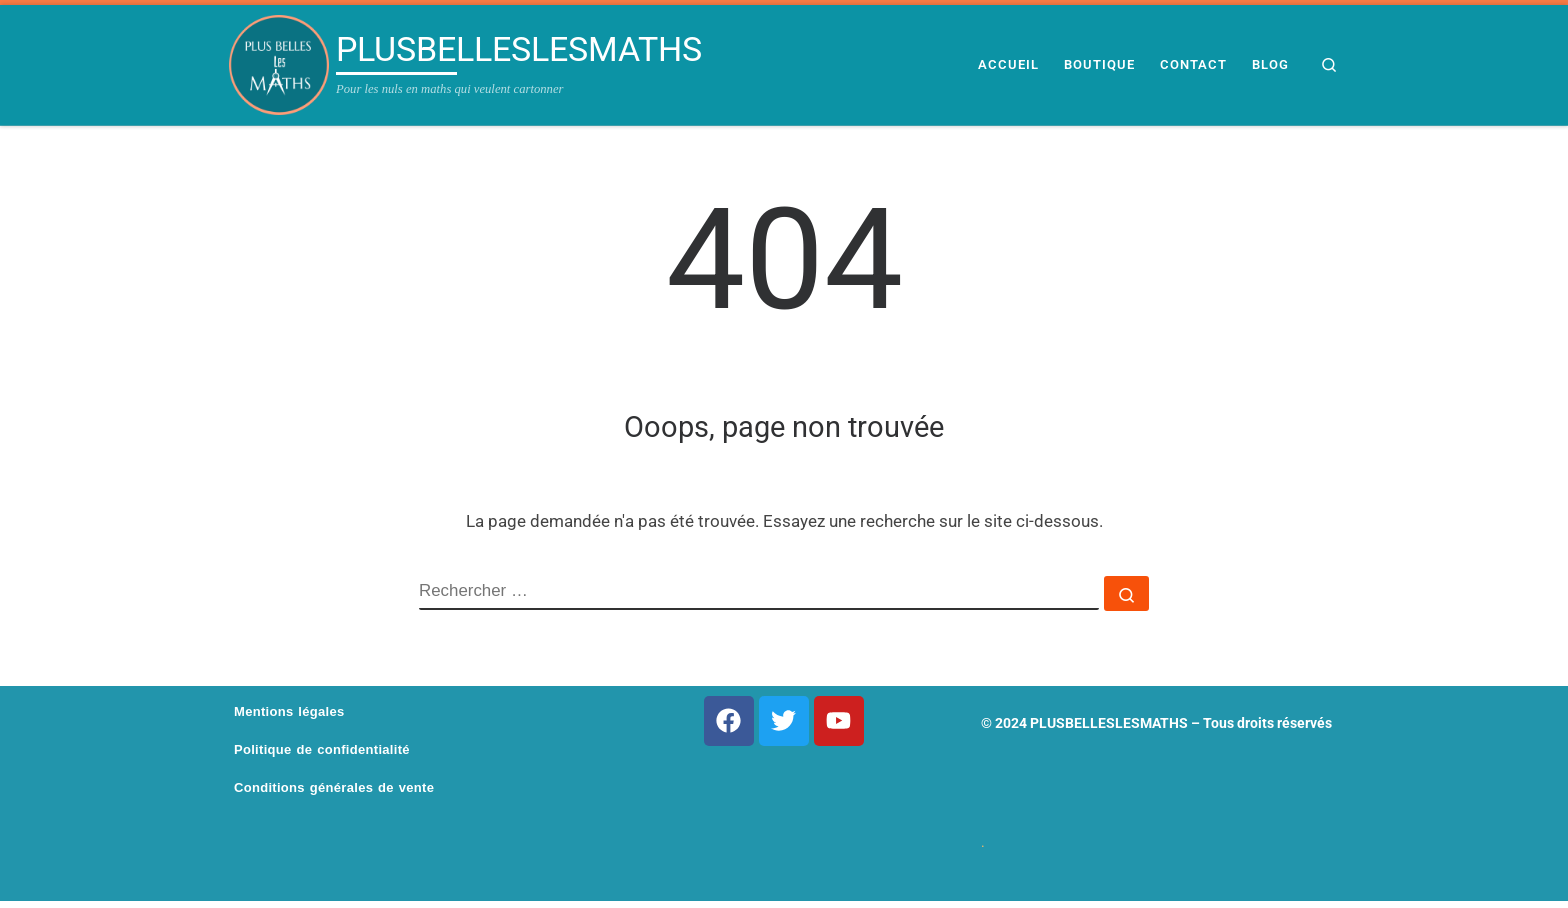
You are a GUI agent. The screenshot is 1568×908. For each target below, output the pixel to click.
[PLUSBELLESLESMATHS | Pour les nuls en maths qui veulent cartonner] (279, 65)
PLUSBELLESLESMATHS (1109, 723)
